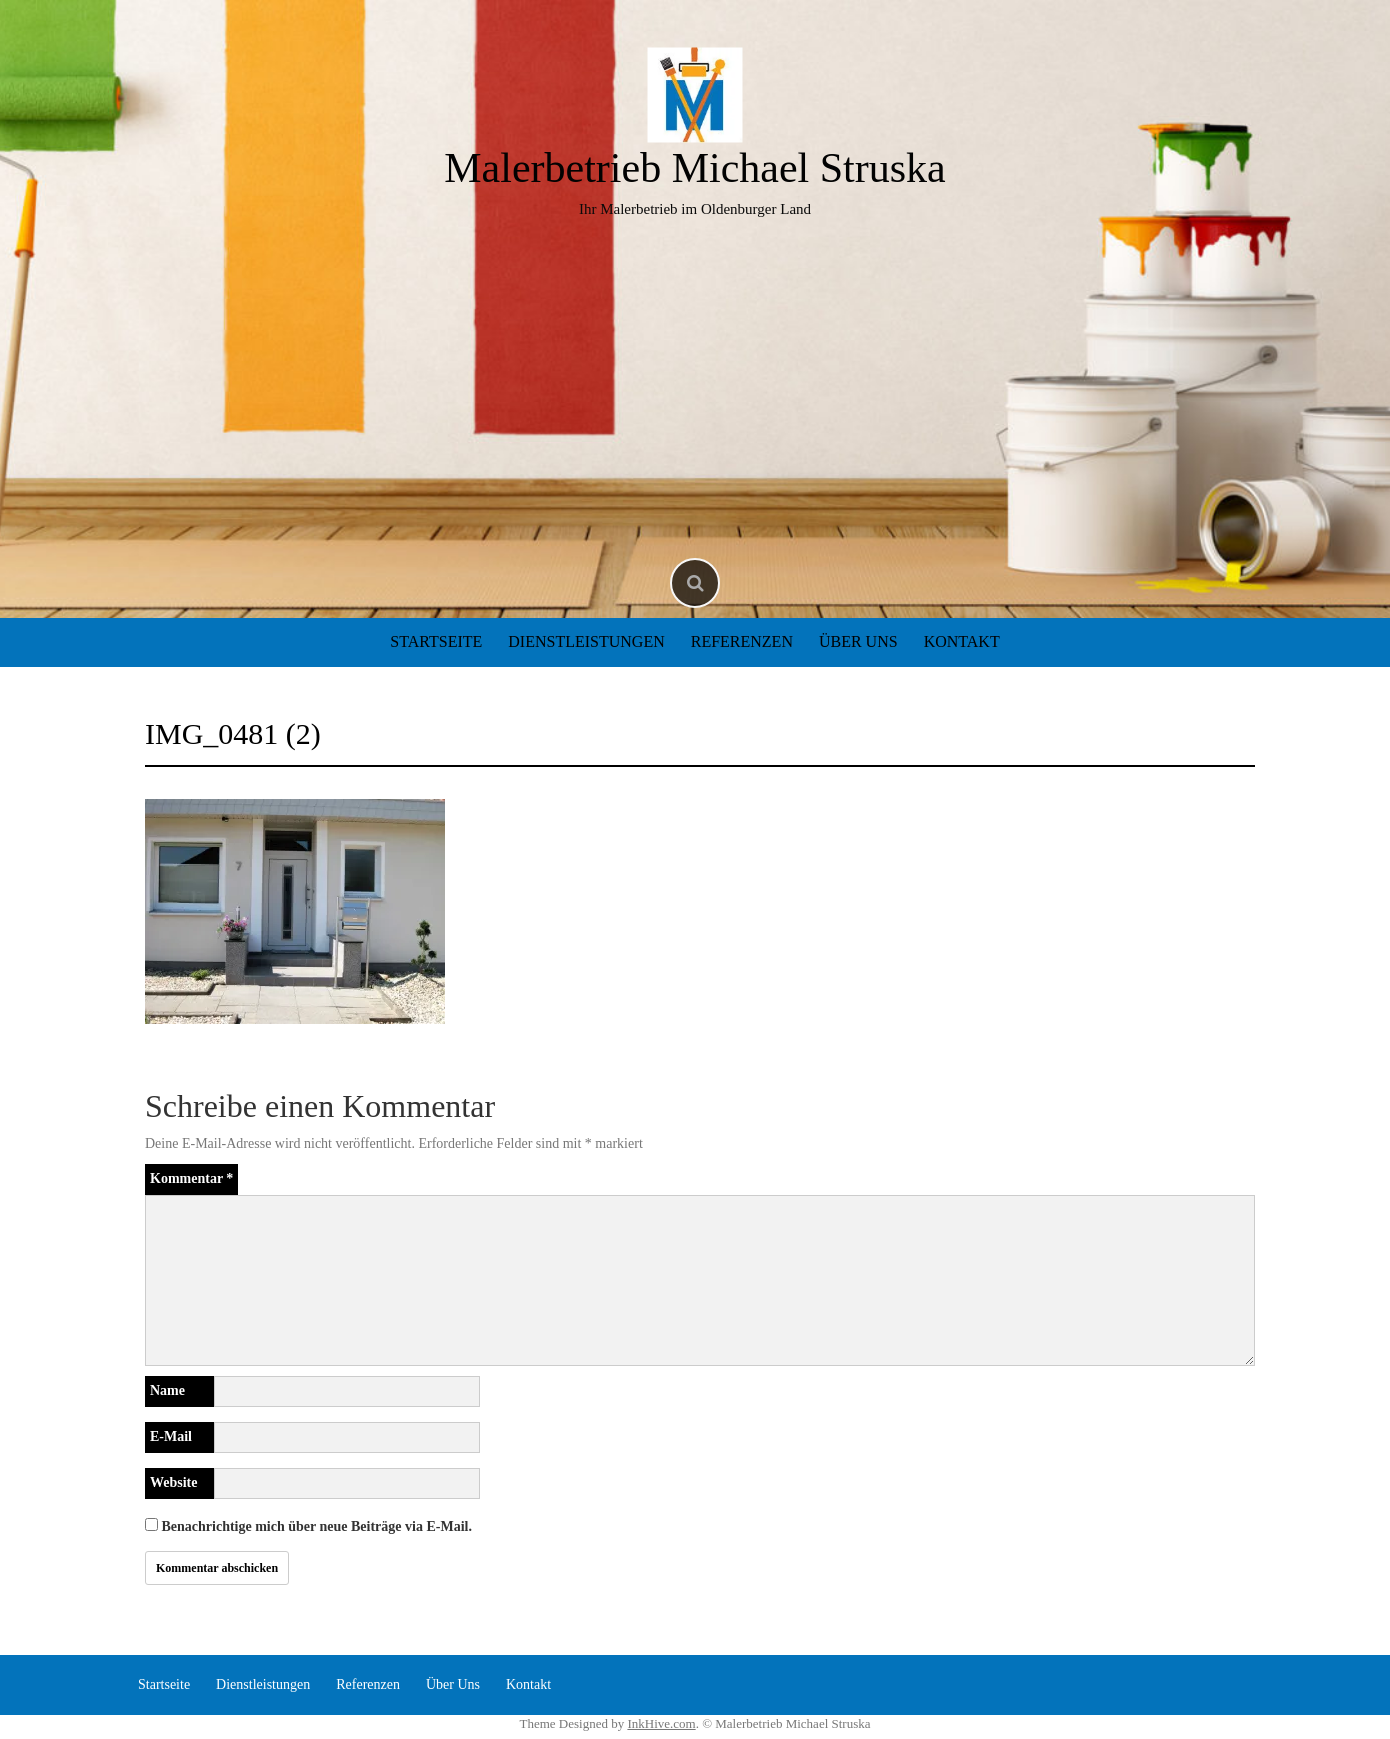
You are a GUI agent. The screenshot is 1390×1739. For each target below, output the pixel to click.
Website (173, 1482)
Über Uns (858, 641)
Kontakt (962, 641)
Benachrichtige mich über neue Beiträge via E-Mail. (317, 1526)
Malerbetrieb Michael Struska (695, 168)
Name (167, 1390)
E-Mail (171, 1436)
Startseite (436, 641)
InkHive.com (661, 1723)
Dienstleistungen (586, 641)
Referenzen (742, 641)
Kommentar (191, 1178)
